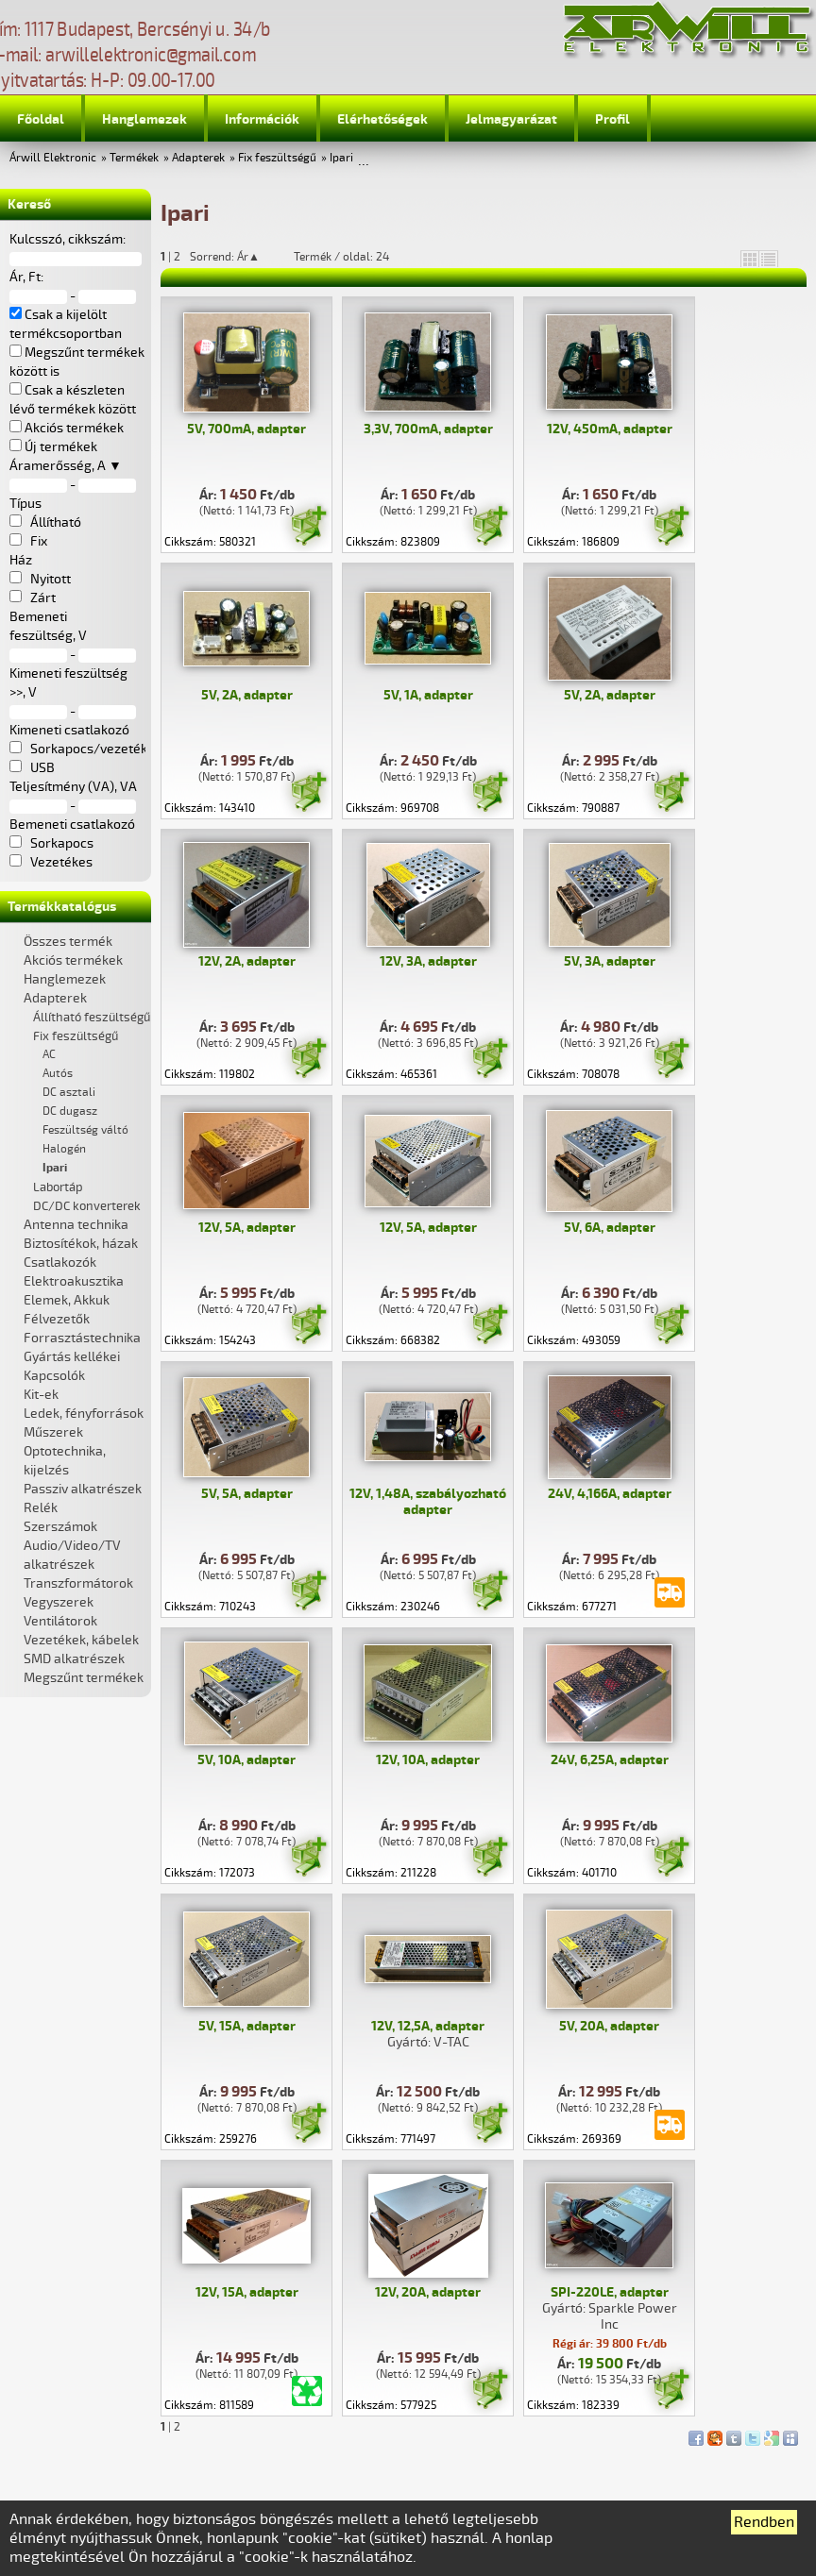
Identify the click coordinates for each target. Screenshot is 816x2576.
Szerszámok (60, 1527)
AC (49, 1055)
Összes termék (68, 942)
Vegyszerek (59, 1602)
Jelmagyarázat (511, 119)
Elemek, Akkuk (67, 1300)
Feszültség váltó (85, 1130)
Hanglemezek (144, 119)
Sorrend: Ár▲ (237, 256)
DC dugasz (69, 1111)
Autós (57, 1074)
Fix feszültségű (277, 158)
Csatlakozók (60, 1262)
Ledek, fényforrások (84, 1414)
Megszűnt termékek (84, 1678)
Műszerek (53, 1432)
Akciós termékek (73, 960)
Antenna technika (76, 1225)
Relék (41, 1508)
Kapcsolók (54, 1376)
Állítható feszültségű (91, 1017)
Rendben (764, 2522)
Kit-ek (41, 1395)
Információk (262, 119)
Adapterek (198, 158)
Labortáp (58, 1187)
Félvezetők (57, 1319)
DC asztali (68, 1093)
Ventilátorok (60, 1621)
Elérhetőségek (382, 119)
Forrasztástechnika (82, 1338)
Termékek (134, 158)
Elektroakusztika (74, 1281)
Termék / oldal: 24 (341, 256)
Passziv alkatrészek (83, 1489)
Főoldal (40, 119)
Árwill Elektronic (52, 158)
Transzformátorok (78, 1583)
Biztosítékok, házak (81, 1244)
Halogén (64, 1149)
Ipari (341, 158)
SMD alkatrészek (74, 1659)
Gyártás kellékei (72, 1357)
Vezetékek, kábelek (81, 1640)
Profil (612, 119)
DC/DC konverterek (87, 1206)
